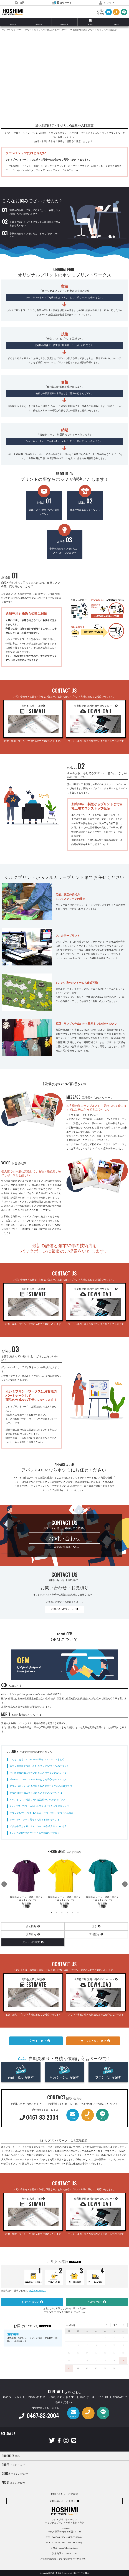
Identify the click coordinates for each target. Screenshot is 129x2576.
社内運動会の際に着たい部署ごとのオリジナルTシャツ (38, 1772)
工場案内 (94, 1934)
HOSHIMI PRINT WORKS (13, 12)
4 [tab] (67, 1912)
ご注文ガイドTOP (35, 2040)
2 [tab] (56, 1912)
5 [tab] (72, 1912)
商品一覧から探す (21, 2071)
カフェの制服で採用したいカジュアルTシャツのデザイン (39, 1766)
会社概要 (31, 1926)
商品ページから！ (37, 2290)
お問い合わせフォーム (62, 1609)
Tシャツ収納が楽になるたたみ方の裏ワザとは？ (35, 1833)
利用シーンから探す (64, 2071)
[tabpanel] (26, 1884)
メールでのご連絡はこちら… (64, 1547)
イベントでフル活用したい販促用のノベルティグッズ (37, 1799)
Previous (4, 1884)
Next (125, 1884)
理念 (94, 1926)
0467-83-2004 (38, 2117)
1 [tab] (51, 1912)
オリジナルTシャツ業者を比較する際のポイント (35, 1819)
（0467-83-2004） (74, 2537)
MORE (74, 2262)
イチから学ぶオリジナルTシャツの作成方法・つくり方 (38, 1826)
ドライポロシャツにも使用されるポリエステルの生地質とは (41, 1786)
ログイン (106, 2)
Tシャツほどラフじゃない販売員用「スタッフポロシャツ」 (40, 1806)
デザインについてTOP (92, 2040)
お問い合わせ (64, 1538)
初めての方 (94, 2301)
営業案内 (31, 1934)
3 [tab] (62, 1912)
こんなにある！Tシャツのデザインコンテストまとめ (37, 1759)
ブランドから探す (108, 2071)
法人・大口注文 (31, 1942)
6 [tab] (78, 1912)
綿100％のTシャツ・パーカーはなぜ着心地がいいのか (37, 1779)
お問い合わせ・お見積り (62, 2501)
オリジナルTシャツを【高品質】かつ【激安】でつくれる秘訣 (42, 1813)
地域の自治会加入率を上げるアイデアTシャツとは (36, 1793)
